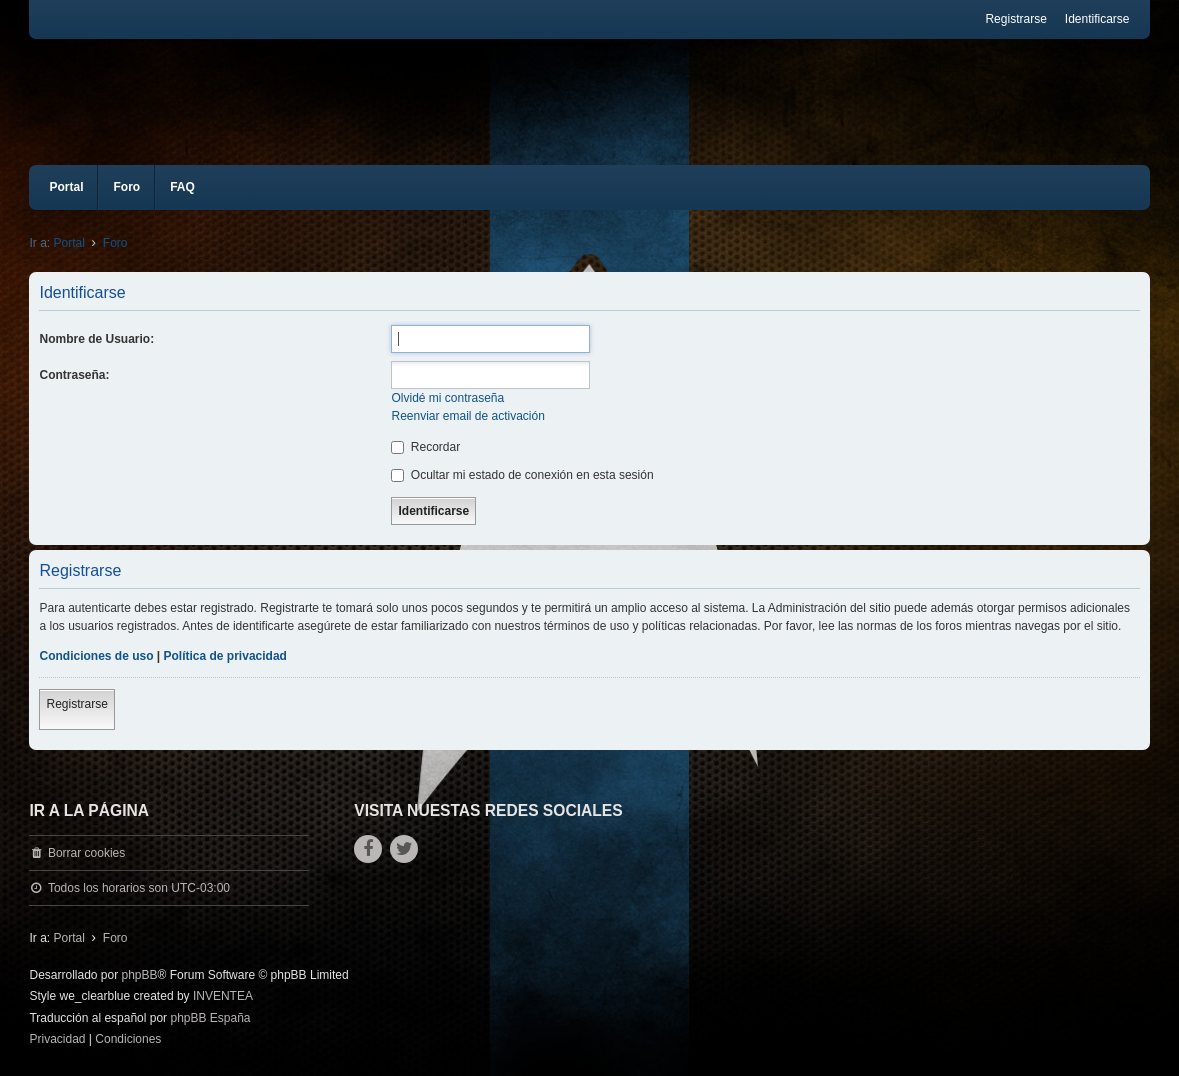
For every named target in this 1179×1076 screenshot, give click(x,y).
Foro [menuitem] (126, 187)
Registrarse (76, 704)
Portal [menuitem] (66, 187)
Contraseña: (74, 375)
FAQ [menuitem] (182, 187)
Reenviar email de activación (467, 416)
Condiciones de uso (96, 656)
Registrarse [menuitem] (1015, 19)
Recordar (425, 447)
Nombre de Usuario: (96, 339)
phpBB (140, 975)
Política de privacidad (225, 656)
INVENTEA (223, 996)
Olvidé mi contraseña (447, 398)
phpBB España (210, 1018)
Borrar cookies (86, 853)
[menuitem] (57, 1040)
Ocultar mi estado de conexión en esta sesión (522, 475)
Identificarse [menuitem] (1097, 19)
